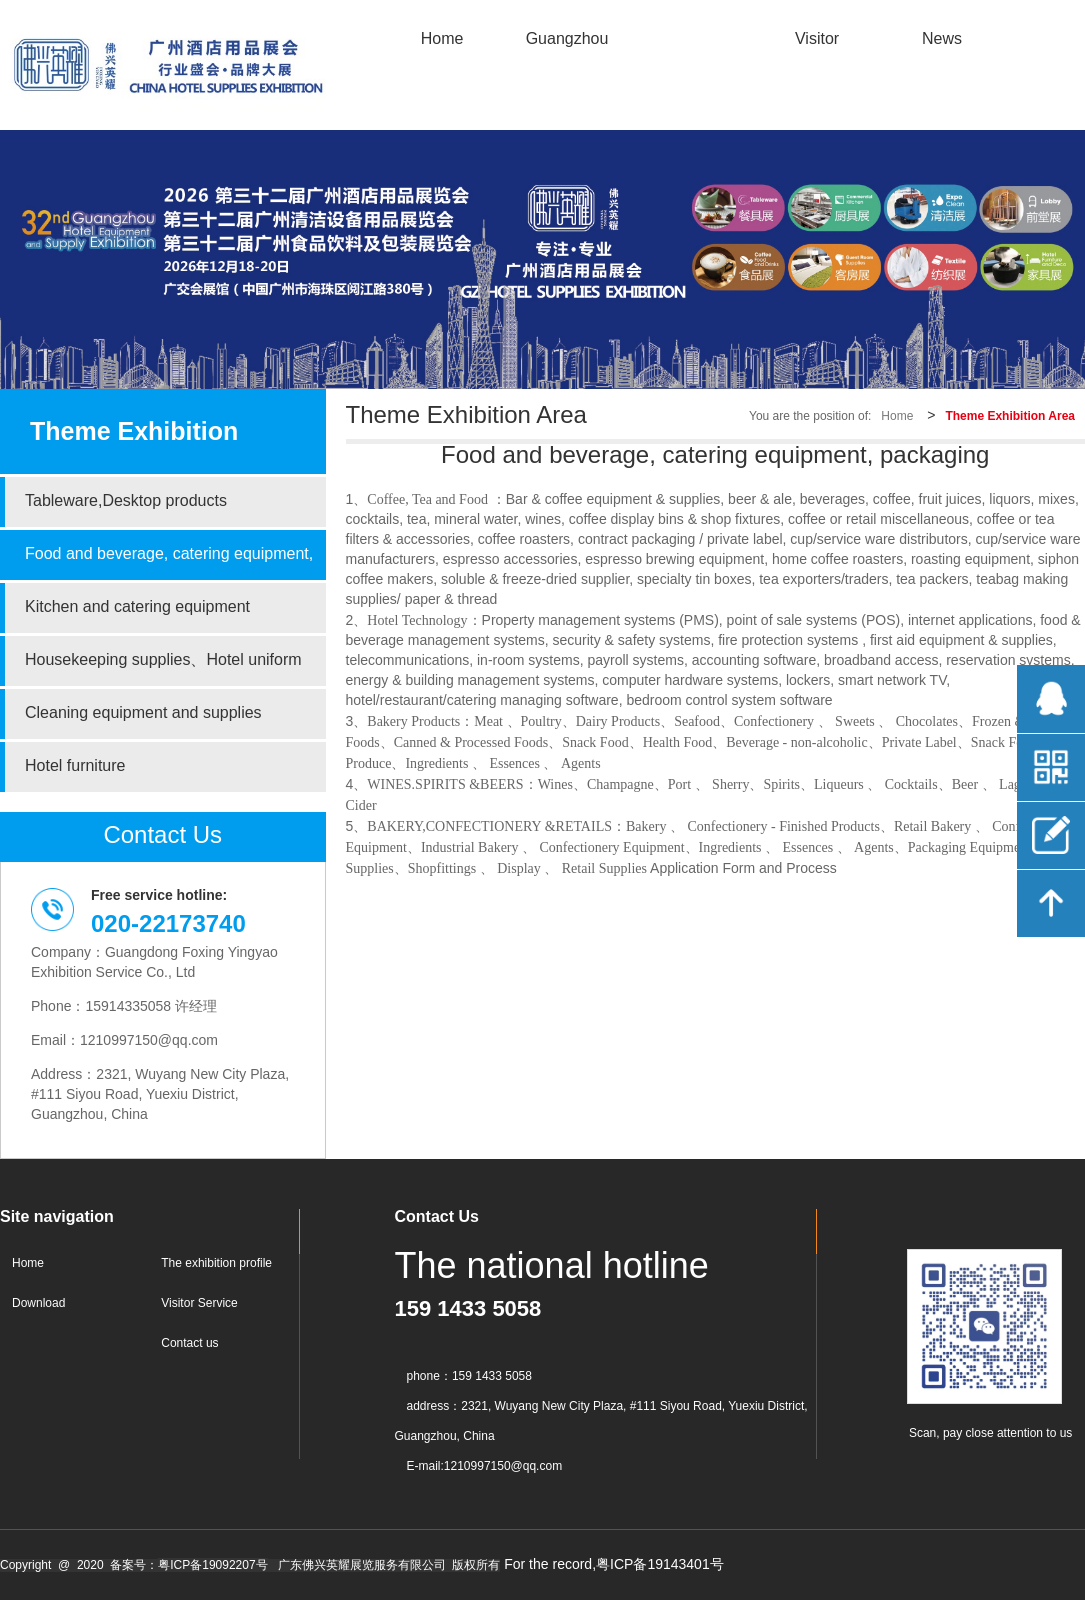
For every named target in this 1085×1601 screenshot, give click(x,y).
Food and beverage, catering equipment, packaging (169, 563)
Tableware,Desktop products (126, 501)
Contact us (189, 1343)
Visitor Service (199, 1303)
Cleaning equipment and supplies (143, 713)
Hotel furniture (75, 766)
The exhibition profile (216, 1263)
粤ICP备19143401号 (660, 1565)
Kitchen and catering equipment (137, 607)
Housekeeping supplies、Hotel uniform (163, 660)
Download (38, 1303)
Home (897, 416)
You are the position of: (810, 416)
